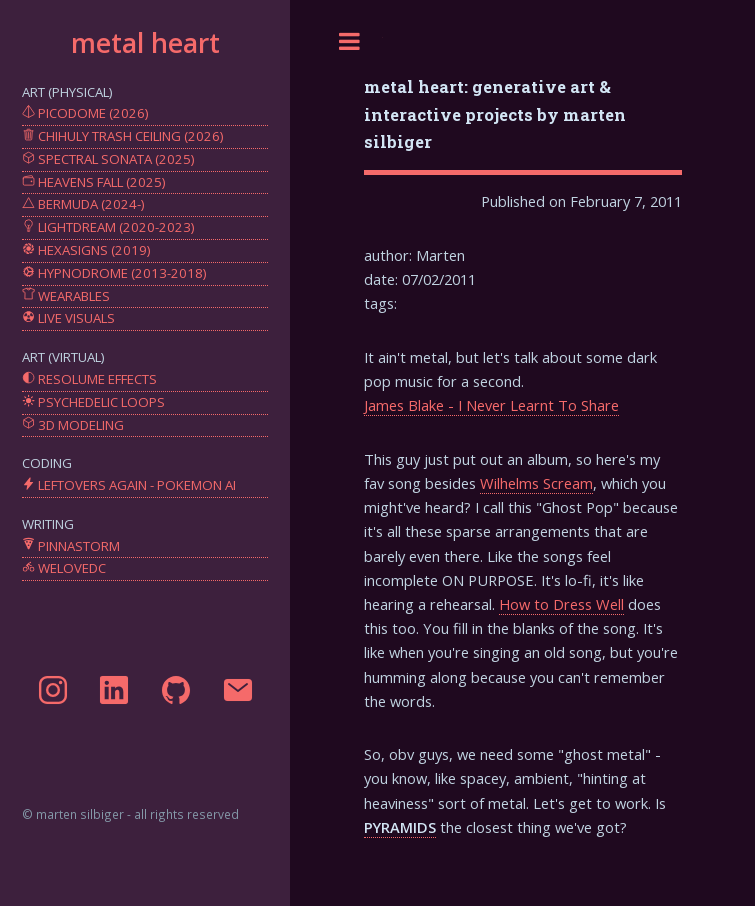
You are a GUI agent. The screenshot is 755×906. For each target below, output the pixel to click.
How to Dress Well (561, 604)
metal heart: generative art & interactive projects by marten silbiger (495, 113)
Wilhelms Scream (536, 483)
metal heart (145, 43)
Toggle (350, 41)
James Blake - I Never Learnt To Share (491, 405)
